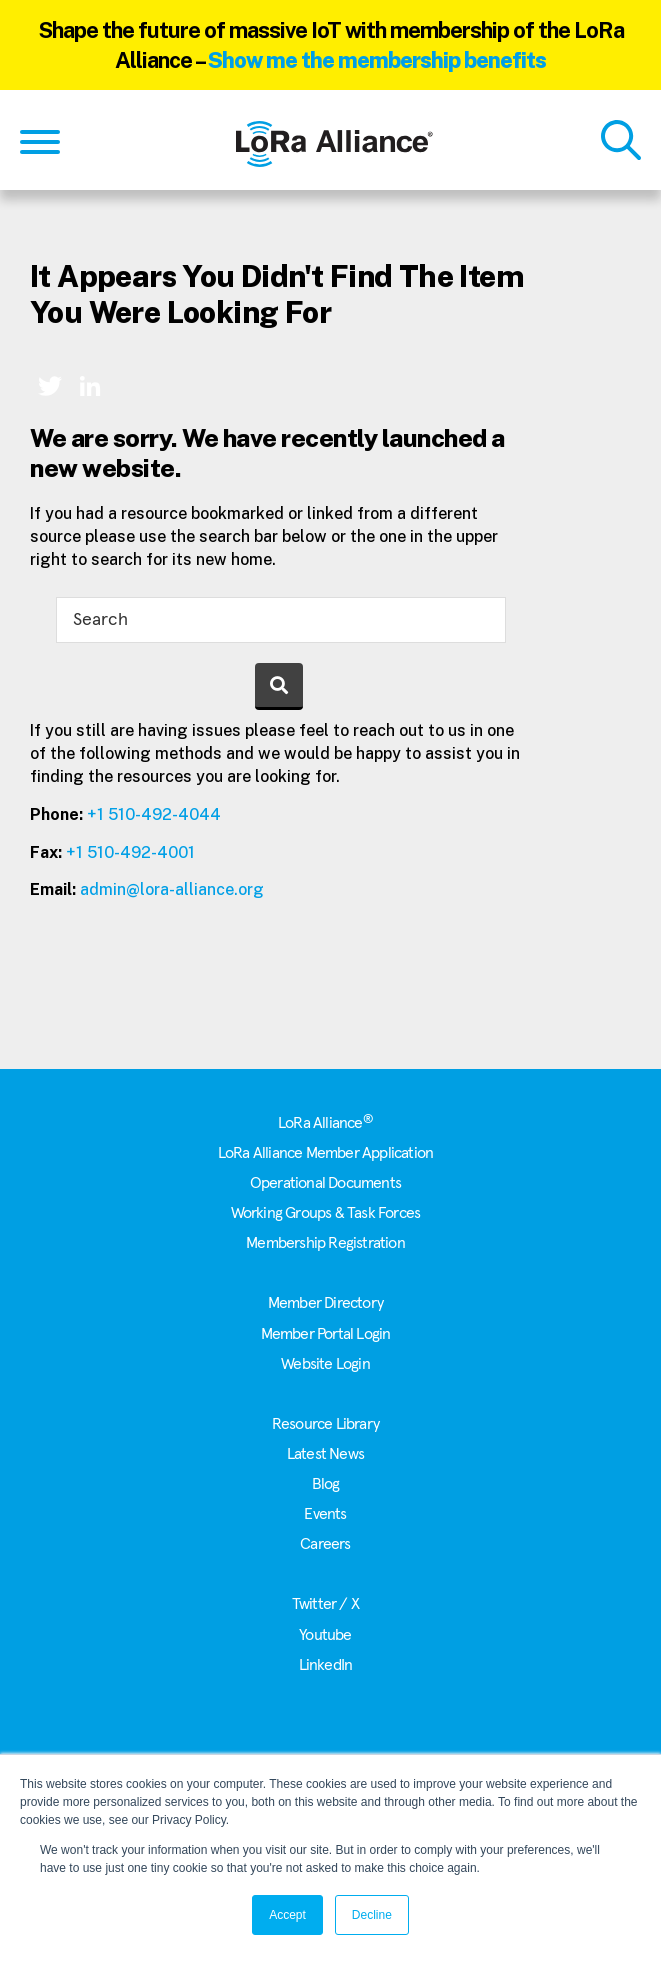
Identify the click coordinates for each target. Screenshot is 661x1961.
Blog (326, 1484)
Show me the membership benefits (377, 60)
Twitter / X (325, 1604)
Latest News (325, 1454)
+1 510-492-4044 (154, 814)
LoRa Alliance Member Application (325, 1153)
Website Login (325, 1364)
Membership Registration (325, 1243)
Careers (325, 1544)
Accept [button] (287, 1915)
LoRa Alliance (325, 1123)
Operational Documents (325, 1183)
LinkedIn (326, 1665)
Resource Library (325, 1424)
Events (325, 1514)
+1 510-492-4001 (130, 852)
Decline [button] (372, 1915)
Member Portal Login (326, 1334)
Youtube (325, 1635)
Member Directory (325, 1303)
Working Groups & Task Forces (326, 1213)
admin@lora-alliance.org (172, 889)
